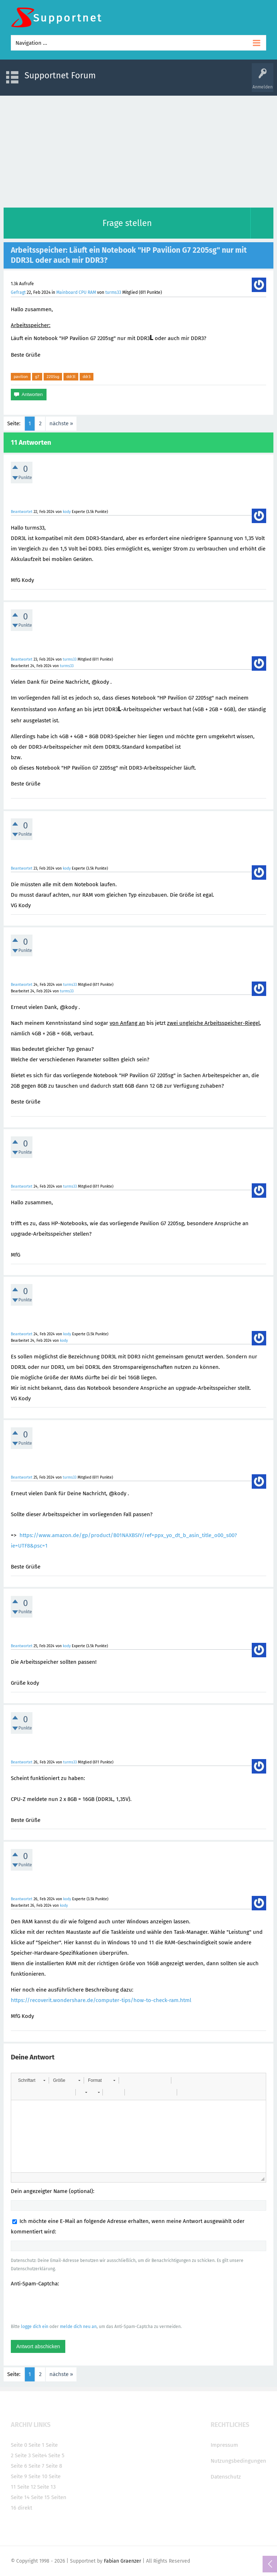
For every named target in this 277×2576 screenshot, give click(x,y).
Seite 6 (19, 2466)
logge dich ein (34, 2326)
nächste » (61, 423)
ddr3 (87, 376)
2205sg (53, 376)
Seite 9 (19, 2476)
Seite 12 (26, 2487)
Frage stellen (127, 223)
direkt (25, 2508)
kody (67, 511)
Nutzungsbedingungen (238, 2461)
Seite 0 (19, 2445)
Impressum (224, 2445)
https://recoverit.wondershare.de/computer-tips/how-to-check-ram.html (101, 2000)
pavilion (21, 376)
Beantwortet (21, 511)
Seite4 (39, 2455)
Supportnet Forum (60, 75)
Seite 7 (36, 2466)
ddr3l (70, 376)
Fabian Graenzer (122, 2561)
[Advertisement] (138, 149)
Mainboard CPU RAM (76, 292)
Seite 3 (23, 2455)
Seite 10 (37, 2476)
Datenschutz (226, 2476)
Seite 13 (46, 2487)
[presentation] (65, 2305)
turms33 (113, 292)
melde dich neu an (78, 2326)
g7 (37, 376)
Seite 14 (20, 2497)
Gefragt (18, 292)
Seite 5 (56, 2455)
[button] (31, 2080)
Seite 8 (54, 2466)
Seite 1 (36, 2445)
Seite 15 (40, 2497)
